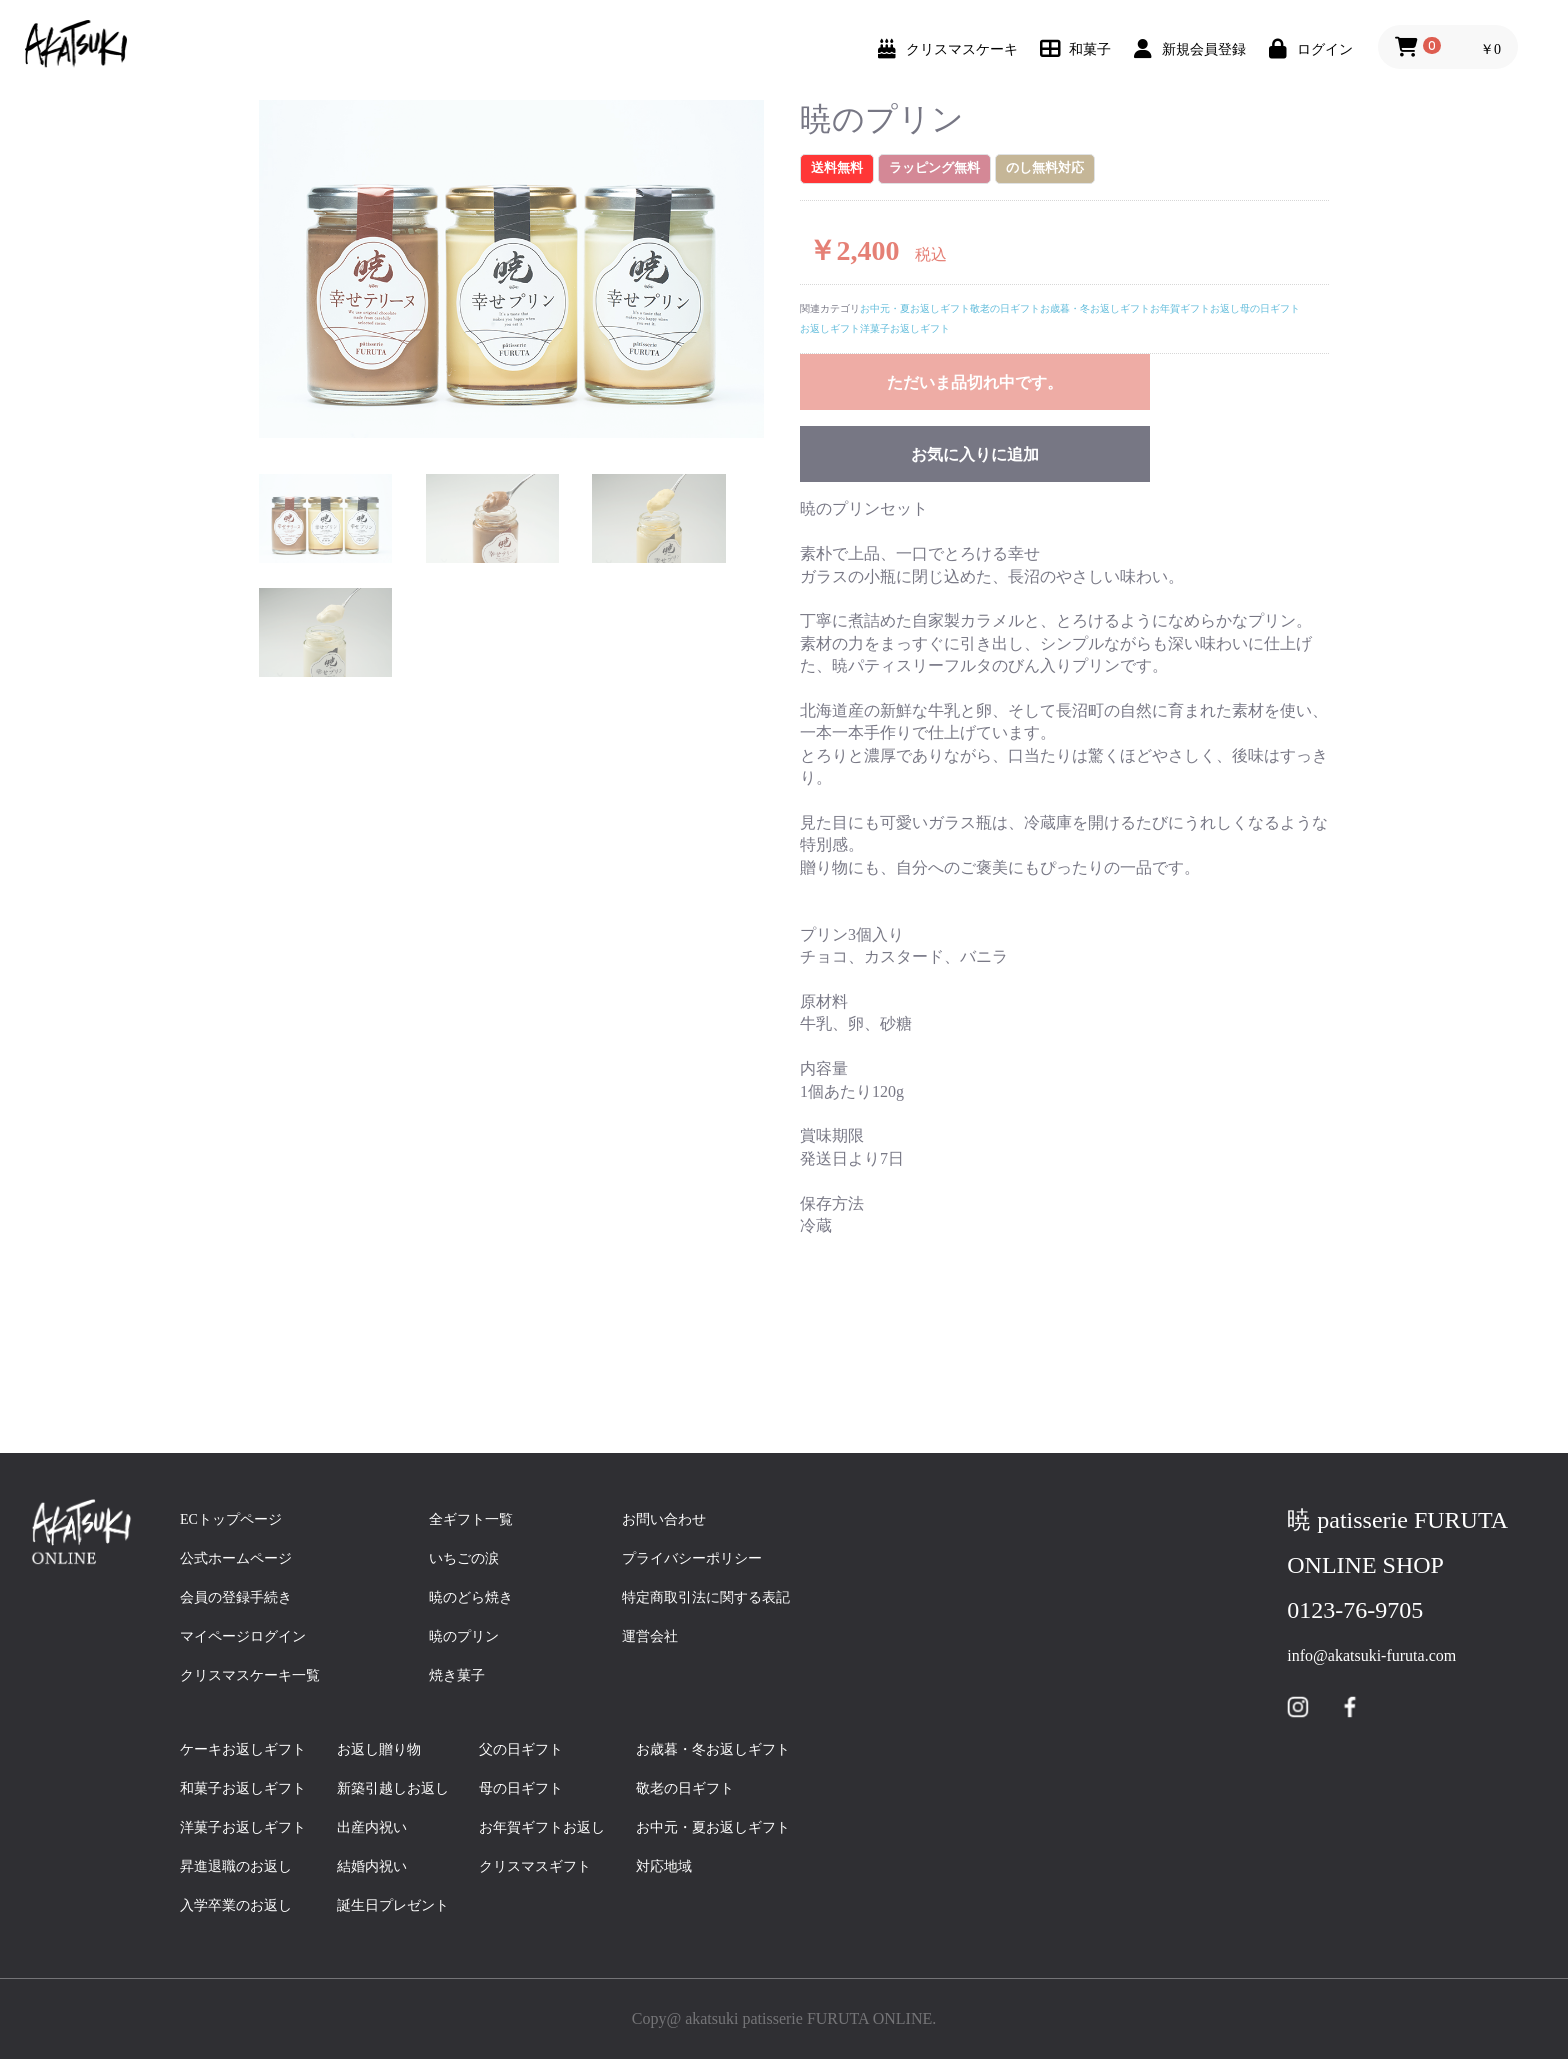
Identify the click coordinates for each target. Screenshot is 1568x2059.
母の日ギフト (1270, 308)
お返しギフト (830, 328)
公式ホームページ (236, 1558)
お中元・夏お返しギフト (915, 308)
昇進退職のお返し (236, 1866)
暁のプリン (464, 1636)
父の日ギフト (528, 1749)
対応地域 (664, 1866)
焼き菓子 (457, 1675)
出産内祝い (379, 1827)
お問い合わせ (664, 1519)
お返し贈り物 (379, 1749)
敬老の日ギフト (1005, 308)
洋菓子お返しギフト (905, 328)
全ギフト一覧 (471, 1519)
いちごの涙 (464, 1558)
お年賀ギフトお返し (1195, 308)
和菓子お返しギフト (250, 1788)
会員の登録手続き (236, 1597)
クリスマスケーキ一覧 (250, 1675)
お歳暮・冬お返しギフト (1095, 308)
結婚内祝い (379, 1866)
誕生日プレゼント (400, 1905)
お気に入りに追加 (975, 454)
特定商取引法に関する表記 (706, 1597)
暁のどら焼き (471, 1597)
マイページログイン (243, 1636)
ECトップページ (231, 1519)
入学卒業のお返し (243, 1905)
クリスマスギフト (535, 1866)
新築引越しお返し (393, 1788)
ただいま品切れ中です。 (975, 382)
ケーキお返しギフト (250, 1749)
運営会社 (650, 1636)
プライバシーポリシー (692, 1558)
